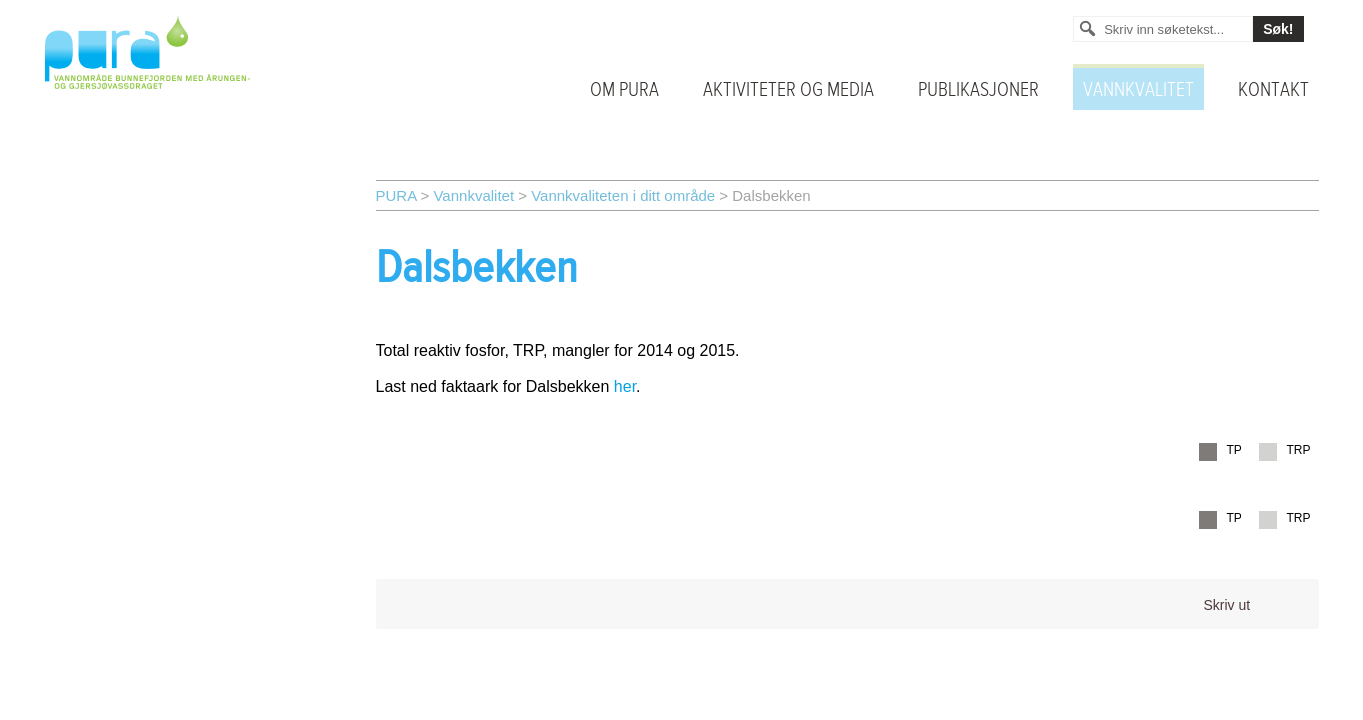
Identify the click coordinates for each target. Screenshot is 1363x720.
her (625, 386)
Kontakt (1273, 90)
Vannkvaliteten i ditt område (623, 195)
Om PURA (624, 90)
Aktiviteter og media (788, 90)
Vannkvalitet (1138, 90)
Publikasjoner (978, 90)
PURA (396, 195)
